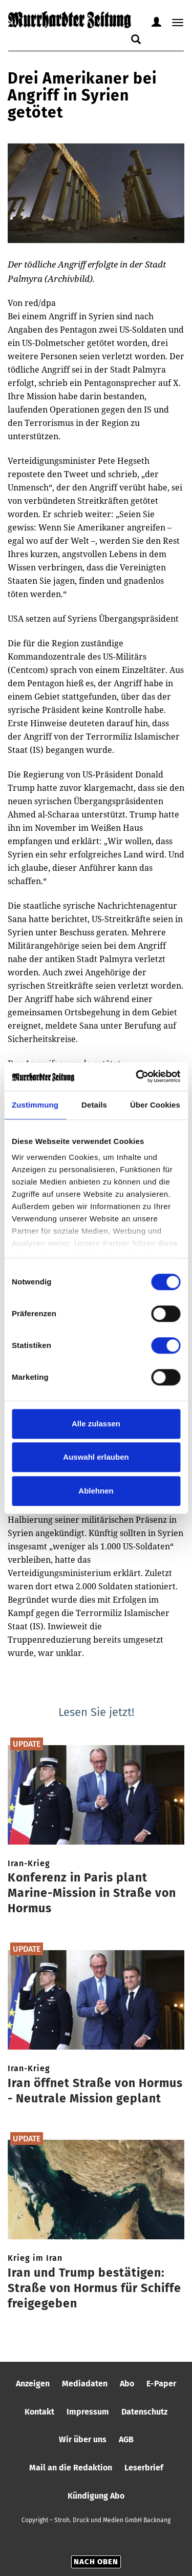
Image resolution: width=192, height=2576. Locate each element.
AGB (126, 2439)
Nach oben (96, 2561)
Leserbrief (143, 2467)
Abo (127, 2383)
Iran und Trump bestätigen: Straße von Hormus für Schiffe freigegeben (94, 2288)
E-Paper (161, 2383)
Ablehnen (95, 1490)
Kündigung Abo (96, 2496)
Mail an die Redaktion (70, 2467)
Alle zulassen (96, 1423)
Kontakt (39, 2412)
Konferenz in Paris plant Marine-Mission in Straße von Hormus (92, 1892)
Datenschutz (144, 2412)
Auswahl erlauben (96, 1457)
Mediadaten (85, 2383)
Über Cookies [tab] (155, 1104)
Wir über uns (82, 2439)
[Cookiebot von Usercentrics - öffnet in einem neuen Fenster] (136, 1076)
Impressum (88, 2412)
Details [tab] (94, 1104)
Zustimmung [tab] (35, 1104)
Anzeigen (33, 2383)
